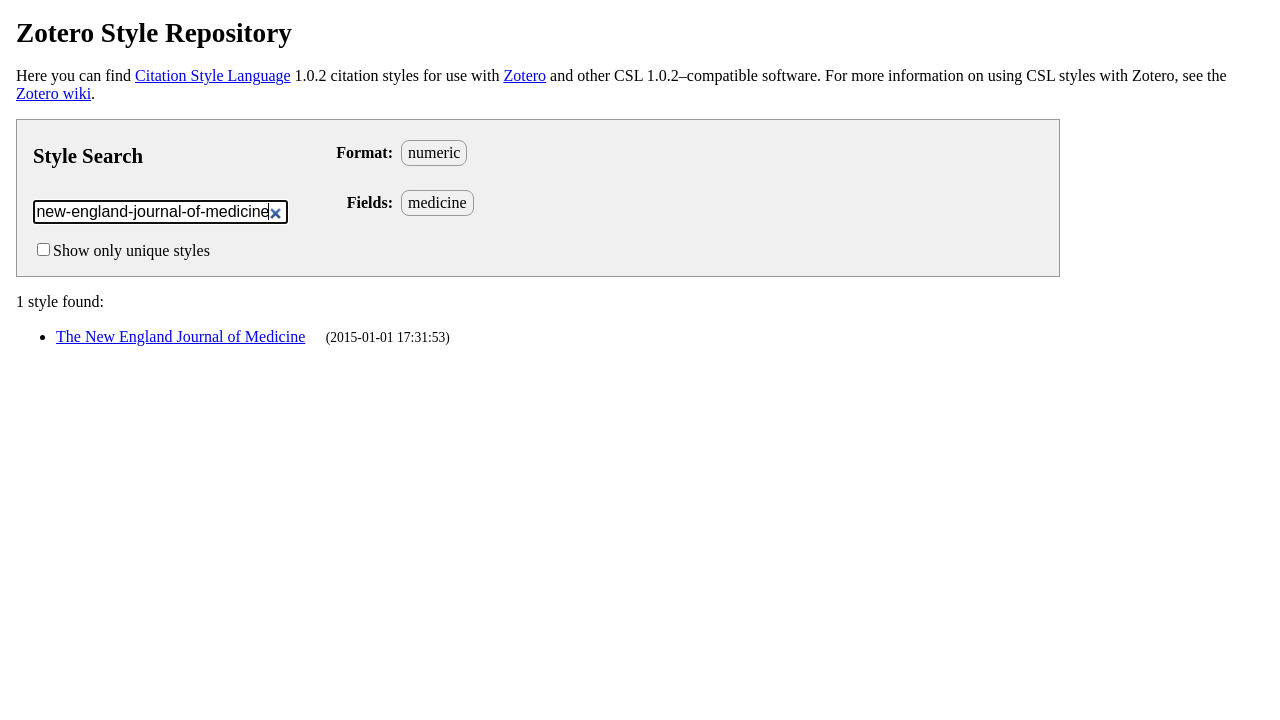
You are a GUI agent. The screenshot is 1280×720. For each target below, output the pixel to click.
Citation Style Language (213, 75)
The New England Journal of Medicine (180, 336)
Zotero (524, 75)
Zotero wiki (53, 93)
